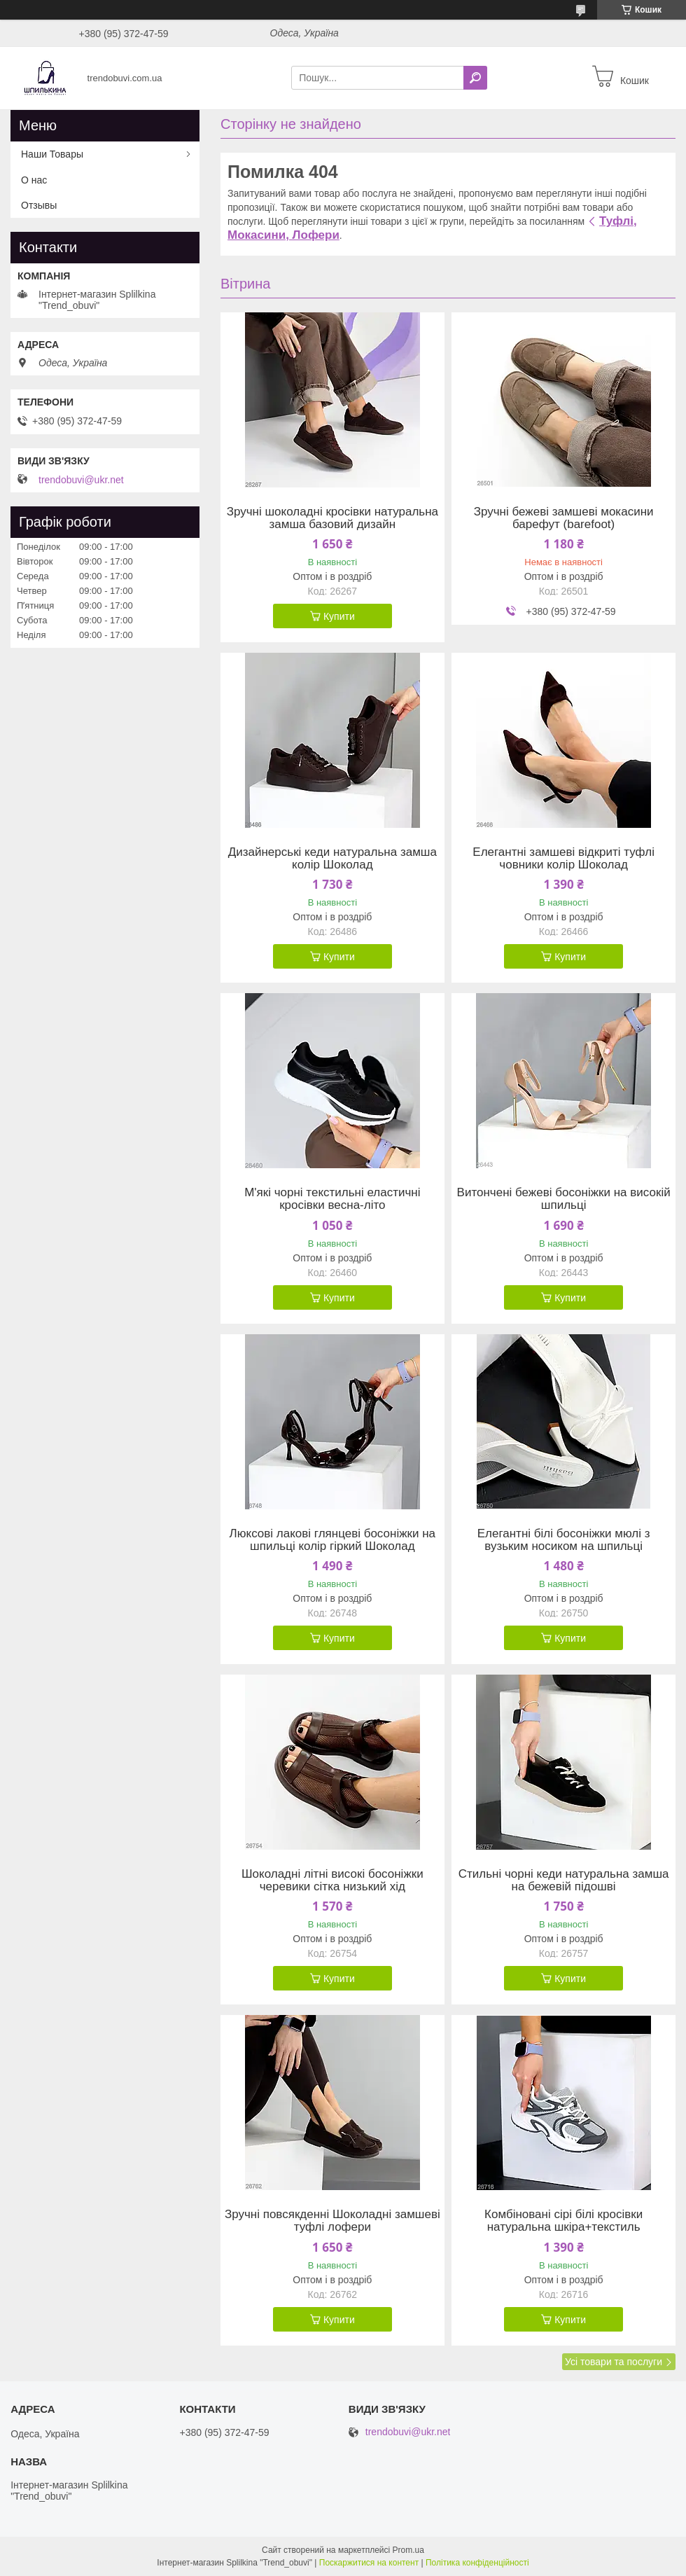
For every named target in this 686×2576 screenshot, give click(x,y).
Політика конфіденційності (477, 2563)
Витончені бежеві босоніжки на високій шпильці (564, 1199)
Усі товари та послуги (613, 2361)
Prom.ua (408, 2550)
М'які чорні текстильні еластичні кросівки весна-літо (332, 1199)
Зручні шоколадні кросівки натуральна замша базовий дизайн (332, 518)
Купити (339, 616)
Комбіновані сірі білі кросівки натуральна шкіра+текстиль (563, 2221)
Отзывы (39, 205)
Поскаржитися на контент (369, 2563)
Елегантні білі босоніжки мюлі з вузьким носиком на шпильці (563, 1540)
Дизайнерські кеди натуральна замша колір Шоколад (332, 858)
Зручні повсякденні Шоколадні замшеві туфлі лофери (332, 2221)
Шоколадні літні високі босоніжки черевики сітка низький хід (332, 1880)
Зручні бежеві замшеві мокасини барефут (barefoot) (564, 518)
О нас (34, 180)
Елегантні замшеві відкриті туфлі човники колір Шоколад (563, 858)
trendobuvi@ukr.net (81, 479)
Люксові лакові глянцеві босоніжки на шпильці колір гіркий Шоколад (332, 1540)
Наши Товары (52, 154)
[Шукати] (475, 78)
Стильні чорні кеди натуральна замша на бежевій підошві (563, 1880)
